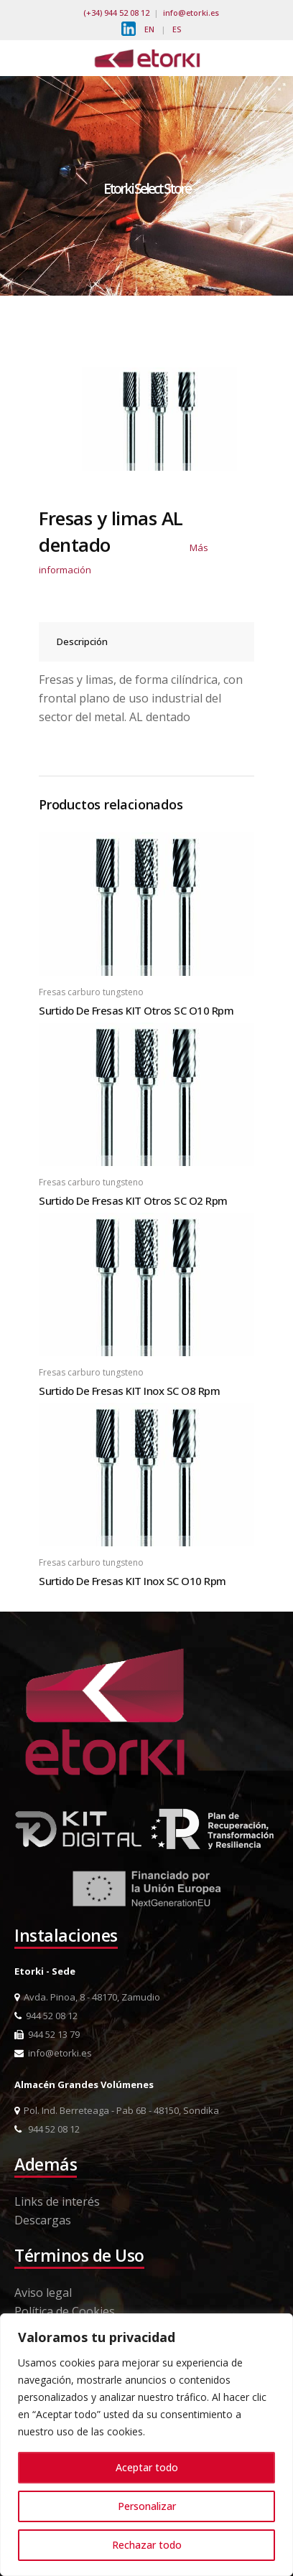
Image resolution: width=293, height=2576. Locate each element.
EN (149, 29)
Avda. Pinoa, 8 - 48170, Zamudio (87, 1996)
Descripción (82, 641)
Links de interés (57, 2201)
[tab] (146, 642)
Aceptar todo (147, 2467)
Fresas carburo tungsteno (91, 992)
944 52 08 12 (46, 2015)
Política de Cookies (64, 2311)
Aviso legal (43, 2292)
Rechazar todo (147, 2545)
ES (176, 29)
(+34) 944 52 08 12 (116, 12)
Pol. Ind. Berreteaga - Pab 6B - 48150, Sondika (116, 2110)
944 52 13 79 (47, 2034)
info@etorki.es (191, 12)
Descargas (42, 2220)
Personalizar (147, 2506)
